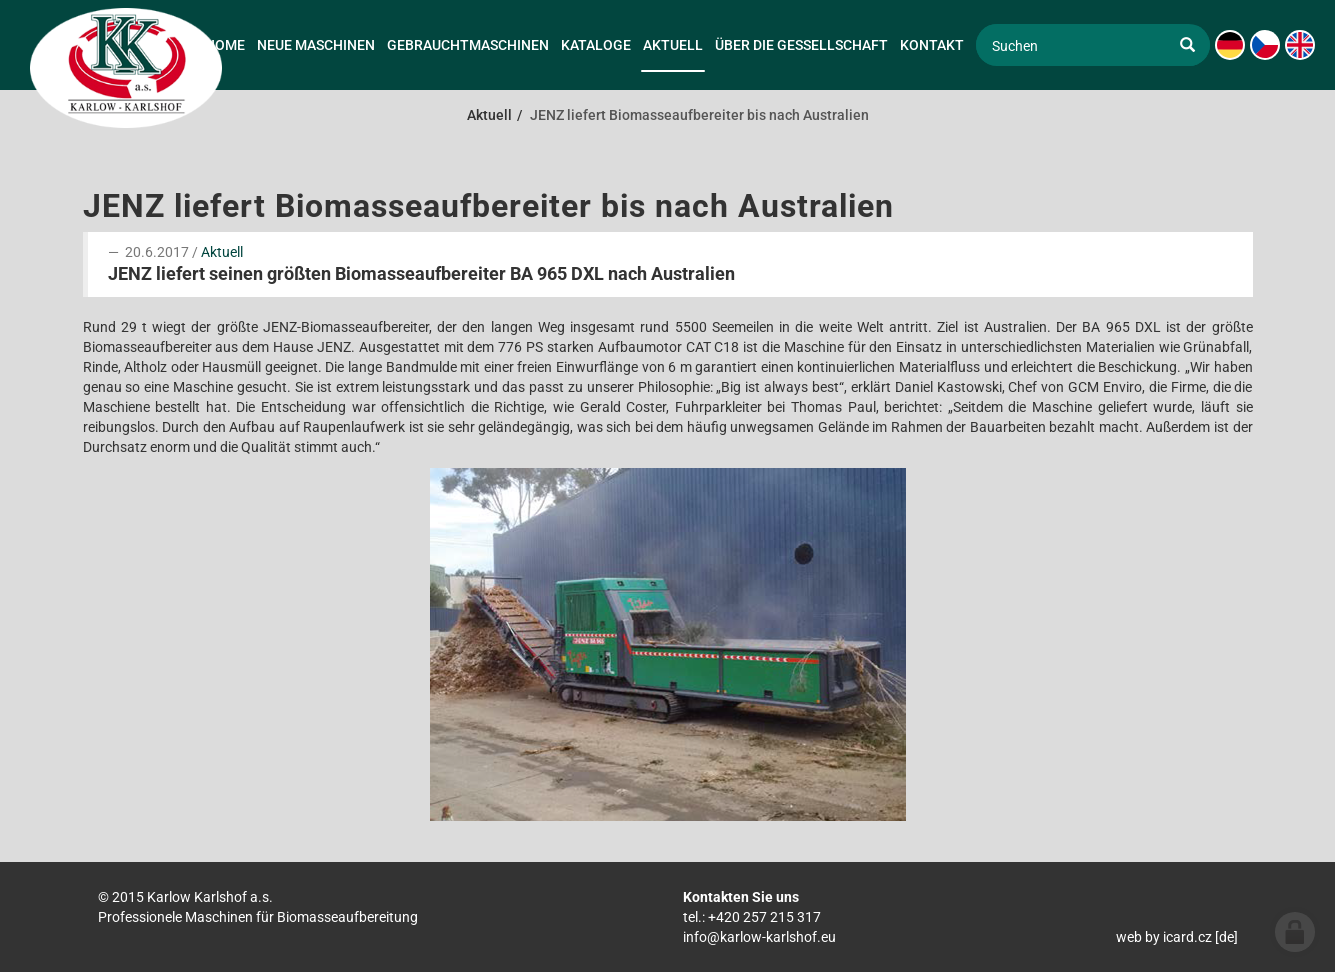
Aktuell (222, 252)
